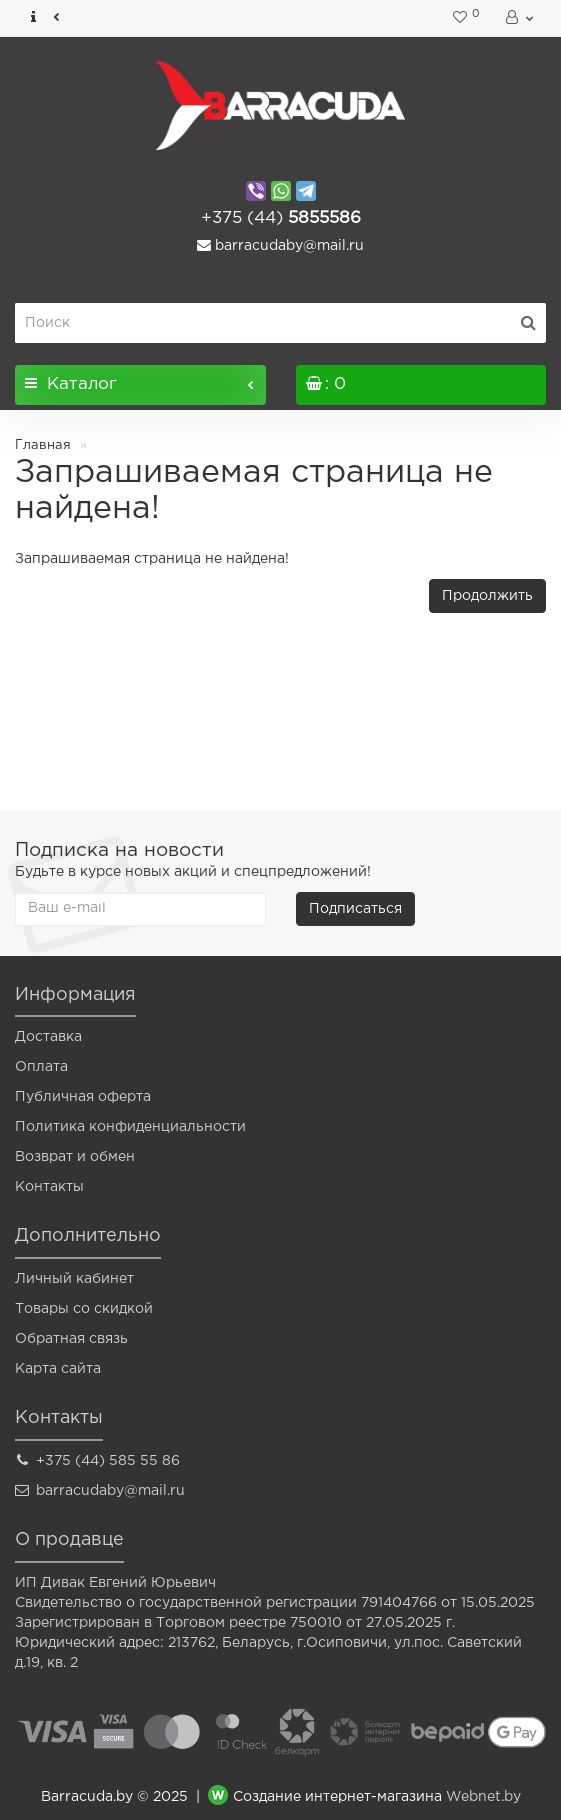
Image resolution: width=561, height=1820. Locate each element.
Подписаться (355, 909)
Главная (43, 445)
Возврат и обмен (75, 1157)
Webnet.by (483, 1797)
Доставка (48, 1037)
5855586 (281, 218)
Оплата (41, 1067)
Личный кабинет (74, 1279)
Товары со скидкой (84, 1309)
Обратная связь (71, 1339)
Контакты (49, 1187)
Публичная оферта (83, 1097)
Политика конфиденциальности (130, 1127)
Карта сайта (58, 1369)
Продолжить (487, 596)
